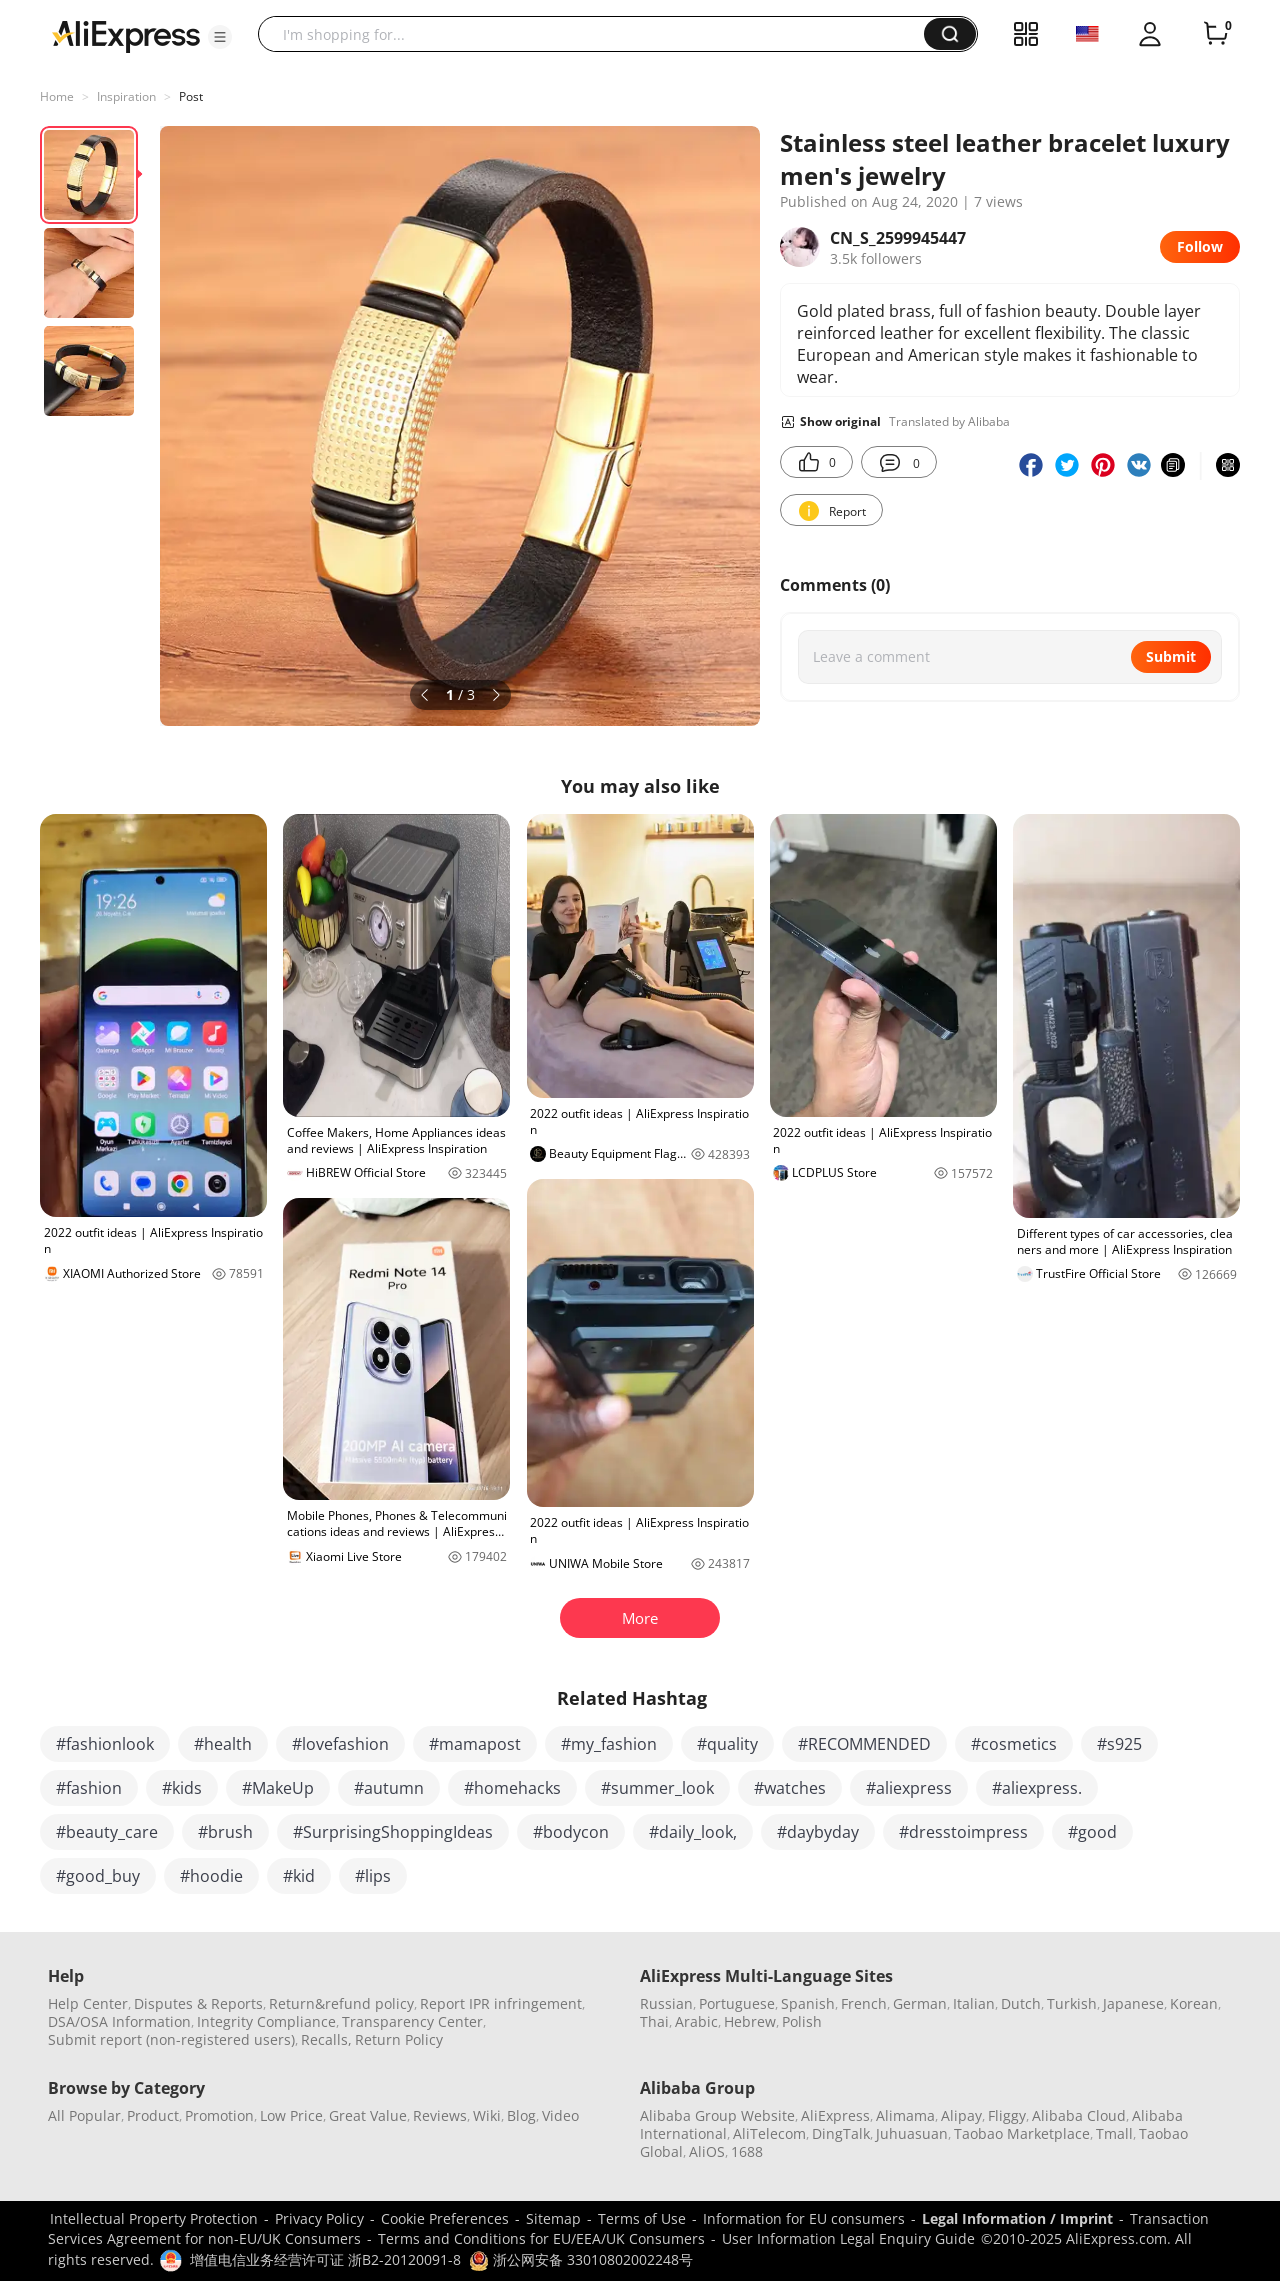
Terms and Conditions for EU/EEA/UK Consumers (541, 2238)
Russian (666, 2003)
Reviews (440, 2115)
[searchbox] (598, 34)
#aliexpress (909, 1788)
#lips (373, 1876)
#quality (727, 1744)
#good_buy (98, 1876)
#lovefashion (340, 1744)
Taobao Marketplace (1022, 2133)
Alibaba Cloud (1079, 2115)
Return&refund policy (341, 2003)
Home (57, 96)
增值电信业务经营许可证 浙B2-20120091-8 (325, 2259)
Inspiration (126, 96)
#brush (225, 1832)
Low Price (291, 2115)
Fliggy (1007, 2115)
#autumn (389, 1788)
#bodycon (571, 1832)
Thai (654, 2021)
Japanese (1133, 2003)
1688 (747, 2151)
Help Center (88, 2003)
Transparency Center (412, 2021)
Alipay (961, 2115)
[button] (220, 37)
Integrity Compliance (266, 2021)
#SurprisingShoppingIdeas (393, 1832)
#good (1092, 1832)
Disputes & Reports (198, 2003)
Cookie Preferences (445, 2218)
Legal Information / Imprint (1017, 2218)
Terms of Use (642, 2218)
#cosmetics (1014, 1744)
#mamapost (475, 1744)
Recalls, (326, 2039)
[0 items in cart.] (1216, 34)
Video (560, 2115)
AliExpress (835, 2115)
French (864, 2003)
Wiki (487, 2115)
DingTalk (841, 2133)
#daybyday (818, 1832)
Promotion (219, 2115)
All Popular (84, 2115)
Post (191, 96)
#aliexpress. (1037, 1788)
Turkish (1072, 2003)
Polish (802, 2021)
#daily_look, (693, 1832)
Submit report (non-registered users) (171, 2039)
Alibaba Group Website (717, 2115)
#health (223, 1744)
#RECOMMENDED (864, 1744)
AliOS (707, 2151)
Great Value (368, 2115)
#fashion (89, 1788)
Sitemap (553, 2218)
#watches (790, 1788)
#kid (299, 1876)
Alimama (905, 2115)
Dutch (1021, 2003)
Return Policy (399, 2039)
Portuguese (737, 2003)
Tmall (1114, 2133)
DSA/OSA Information (119, 2021)
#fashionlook (105, 1744)
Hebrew (750, 2021)
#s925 (1119, 1744)
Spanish (808, 2003)
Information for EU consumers (804, 2218)
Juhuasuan (912, 2133)
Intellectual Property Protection (154, 2218)
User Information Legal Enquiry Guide (848, 2238)
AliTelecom (769, 2133)
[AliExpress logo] (126, 35)
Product (153, 2115)
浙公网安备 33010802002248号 (581, 2259)
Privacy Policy (319, 2218)
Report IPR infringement (501, 2003)
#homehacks (512, 1788)
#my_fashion (609, 1744)
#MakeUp (278, 1788)
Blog (521, 2115)
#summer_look (657, 1788)
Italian (974, 2003)
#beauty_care (107, 1832)
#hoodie (211, 1876)
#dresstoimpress (963, 1832)
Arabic (696, 2021)
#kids (182, 1788)
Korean (1194, 2003)
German (920, 2003)
